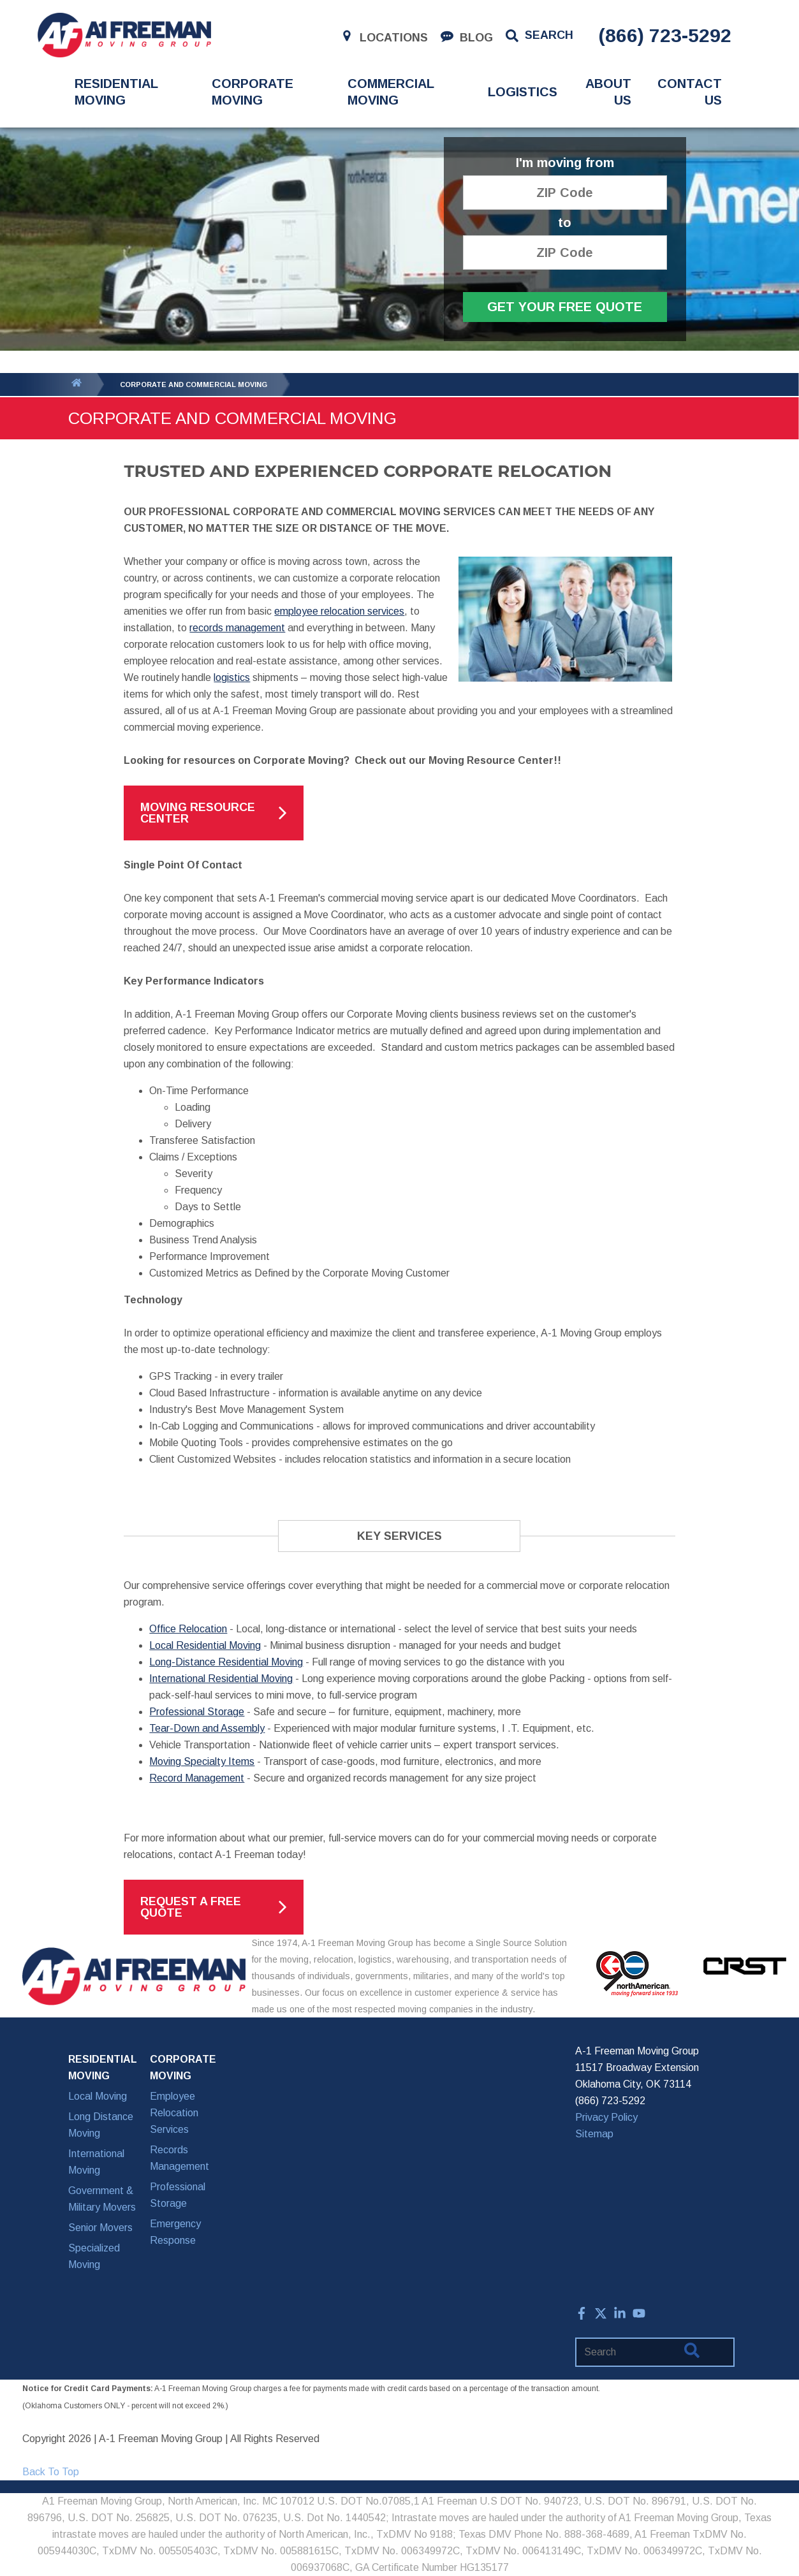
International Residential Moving (221, 1678)
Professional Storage (196, 1711)
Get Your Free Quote (564, 307)
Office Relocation (188, 1628)
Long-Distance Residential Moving (226, 1662)
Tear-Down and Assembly (207, 1728)
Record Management (196, 1778)
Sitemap (594, 2133)
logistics (232, 677)
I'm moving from (565, 163)
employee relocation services (339, 611)
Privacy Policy (606, 2117)
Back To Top (50, 2471)
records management (237, 627)
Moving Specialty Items (201, 1761)
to (564, 223)
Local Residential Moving (205, 1645)
